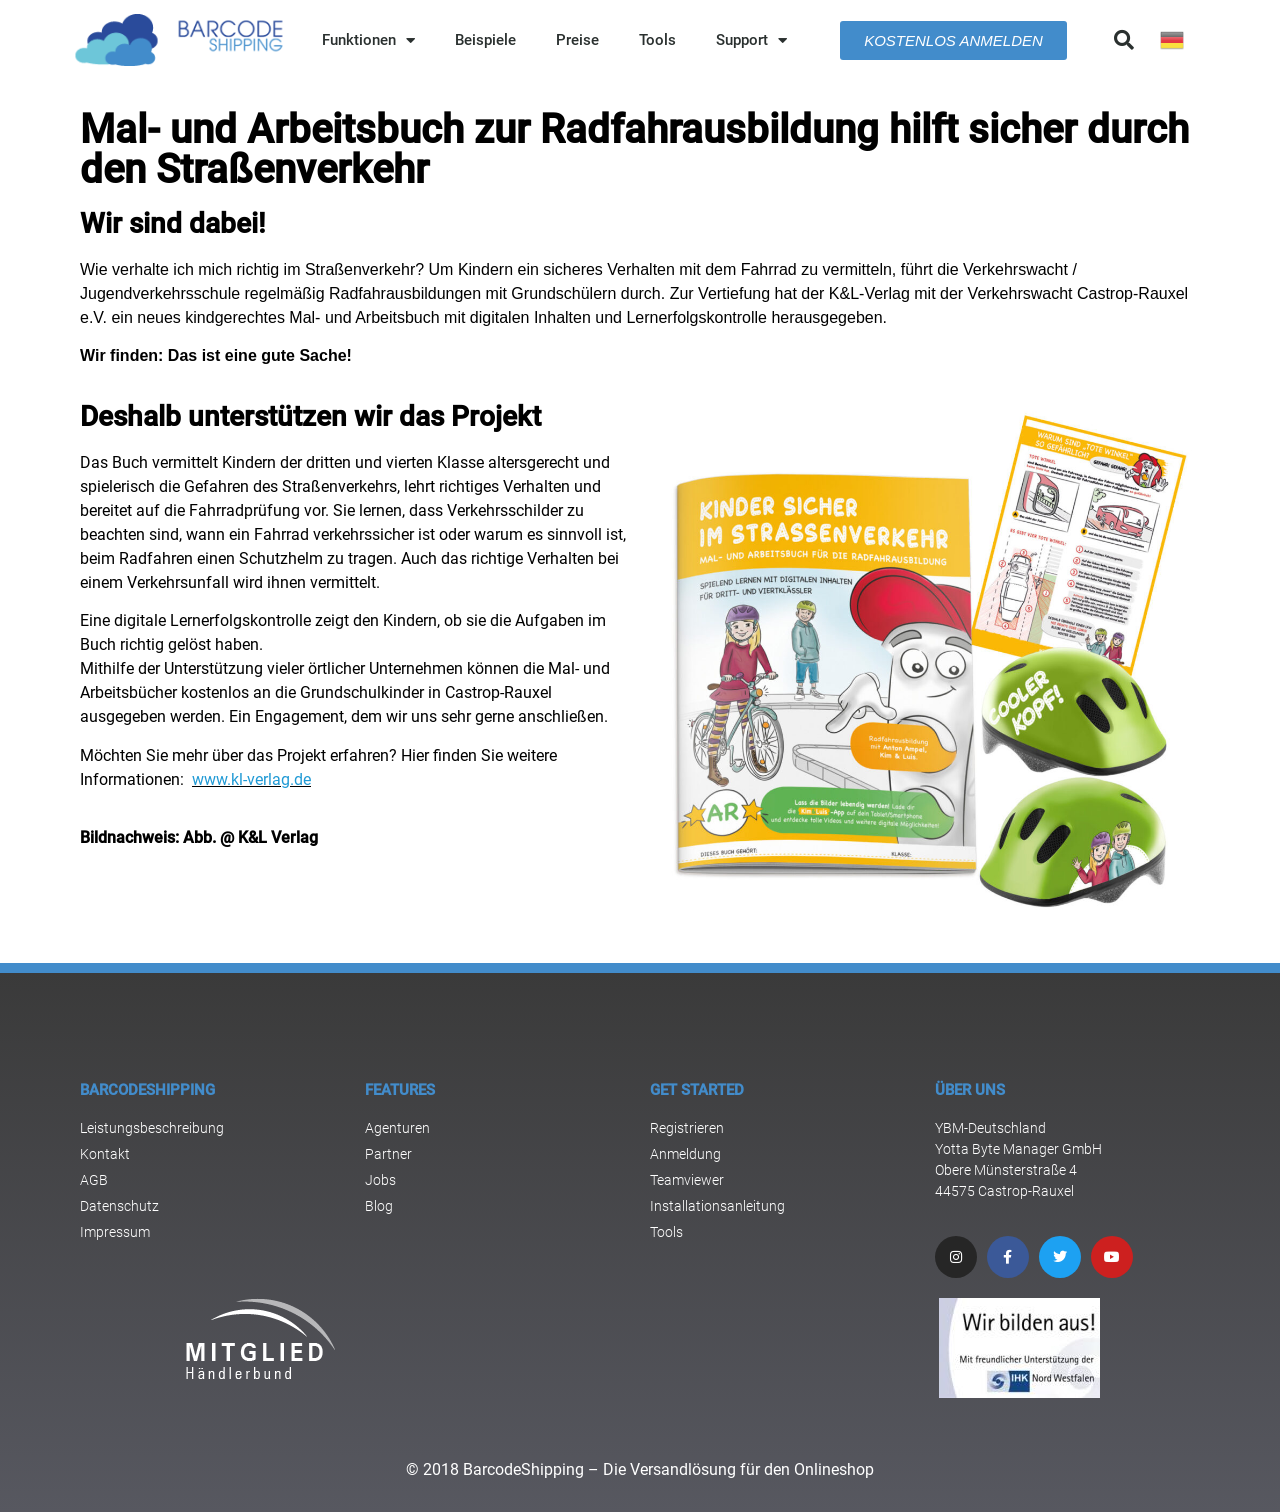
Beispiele (485, 40)
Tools (657, 40)
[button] (1124, 40)
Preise (577, 40)
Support (751, 40)
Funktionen (368, 40)
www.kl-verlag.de (251, 779)
